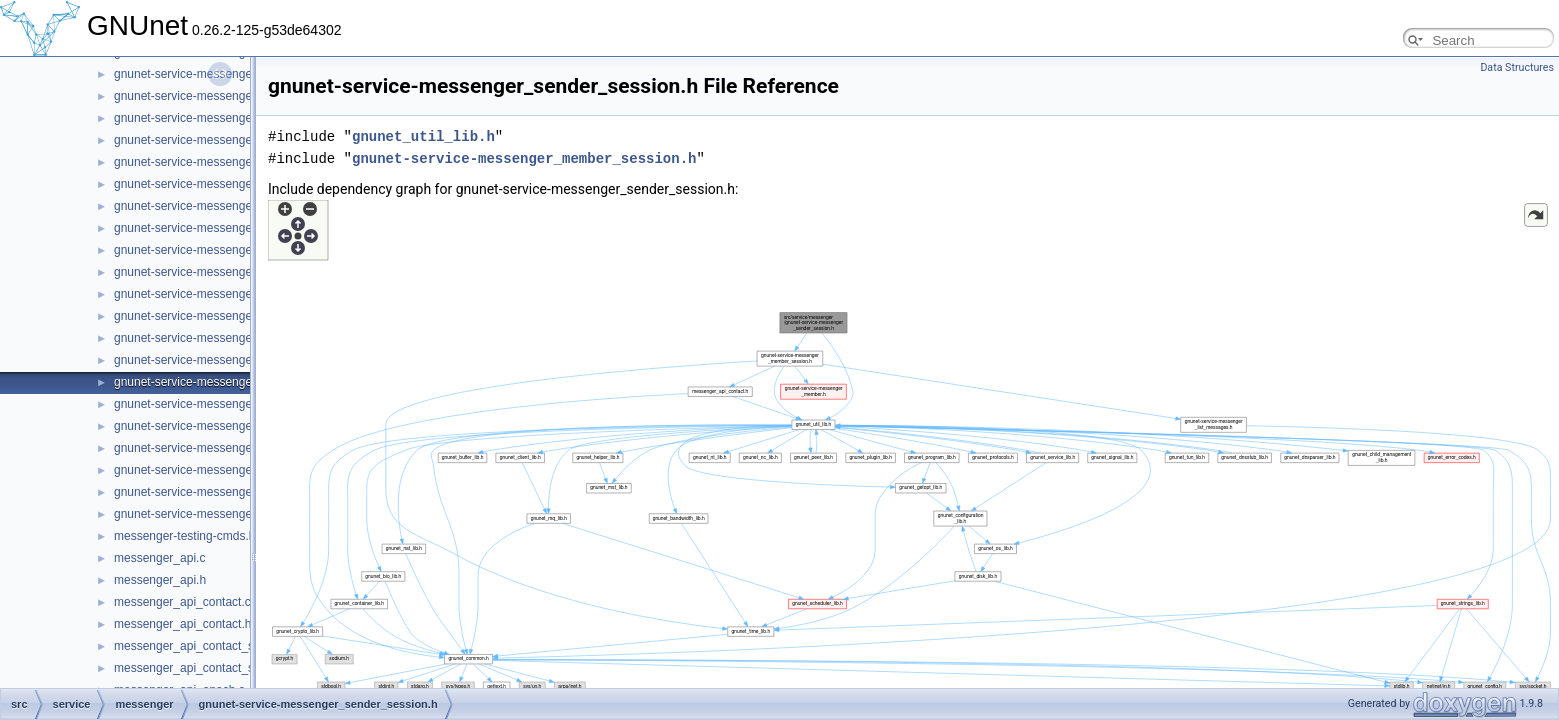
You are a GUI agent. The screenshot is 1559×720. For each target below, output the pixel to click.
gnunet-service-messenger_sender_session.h (235, 382)
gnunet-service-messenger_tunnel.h (209, 514)
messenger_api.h (160, 580)
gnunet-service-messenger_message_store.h (234, 184)
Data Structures (1517, 67)
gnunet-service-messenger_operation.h (218, 228)
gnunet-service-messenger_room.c (206, 338)
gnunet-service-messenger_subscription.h (225, 470)
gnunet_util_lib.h (423, 136)
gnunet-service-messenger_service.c (212, 404)
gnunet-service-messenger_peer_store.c (221, 294)
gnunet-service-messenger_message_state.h (234, 140)
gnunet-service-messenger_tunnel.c (209, 492)
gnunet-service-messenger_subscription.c (225, 448)
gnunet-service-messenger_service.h (212, 426)
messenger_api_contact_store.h (199, 668)
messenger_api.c (159, 558)
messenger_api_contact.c (182, 602)
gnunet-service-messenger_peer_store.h (222, 316)
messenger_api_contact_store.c (199, 646)
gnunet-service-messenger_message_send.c (233, 74)
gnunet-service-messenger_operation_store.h (235, 272)
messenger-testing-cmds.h (184, 536)
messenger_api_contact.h (182, 624)
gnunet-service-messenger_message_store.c (234, 162)
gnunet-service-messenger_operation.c (218, 206)
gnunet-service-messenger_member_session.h (524, 158)
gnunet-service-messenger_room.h (207, 360)
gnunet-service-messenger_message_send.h (234, 96)
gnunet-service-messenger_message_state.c (233, 118)
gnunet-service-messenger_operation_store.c (234, 250)
